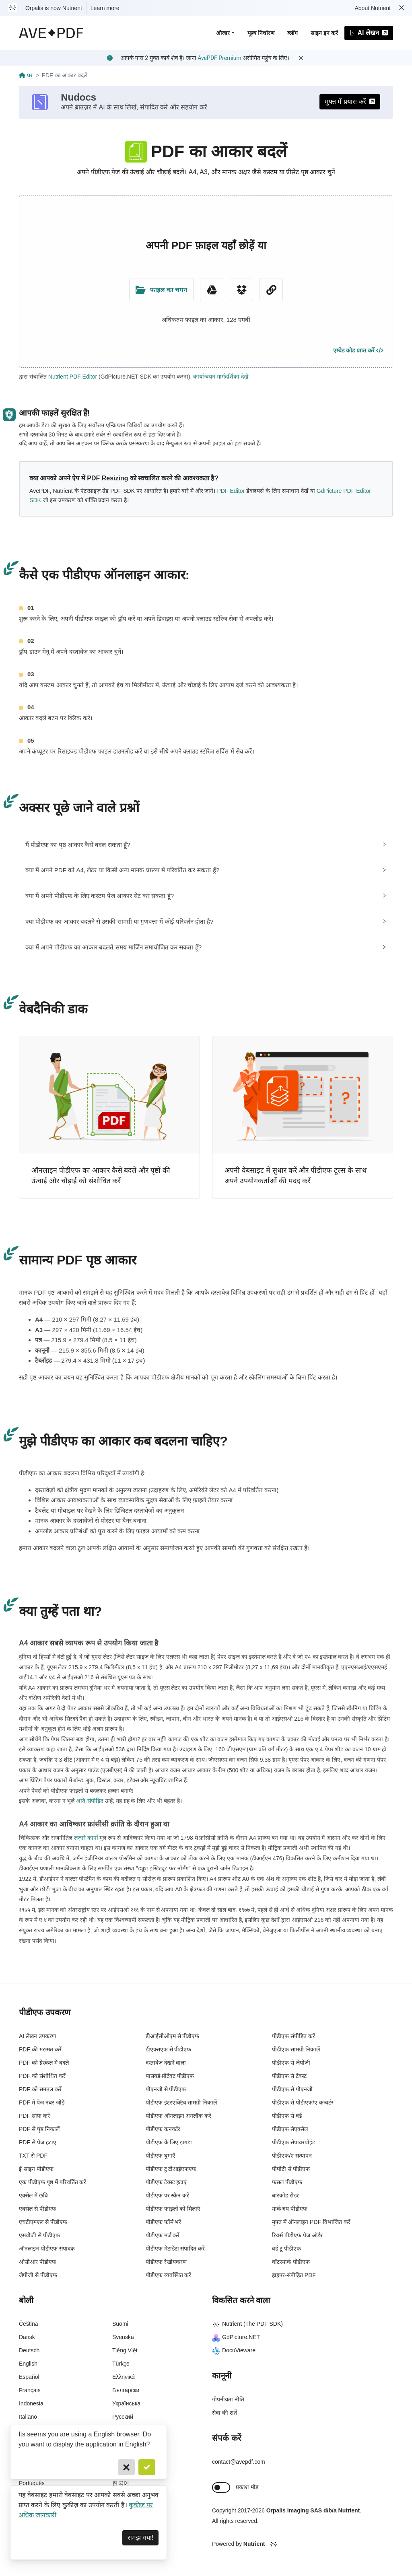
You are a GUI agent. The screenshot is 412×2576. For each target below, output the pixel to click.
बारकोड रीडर (285, 2198)
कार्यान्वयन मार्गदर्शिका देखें (220, 376)
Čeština (28, 2326)
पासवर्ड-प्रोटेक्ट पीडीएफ (170, 2078)
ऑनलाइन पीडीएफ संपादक (47, 2251)
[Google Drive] (211, 289)
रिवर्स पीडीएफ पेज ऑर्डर (297, 2237)
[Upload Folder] (161, 289)
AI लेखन (369, 32)
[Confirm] (146, 2467)
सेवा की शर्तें (224, 2415)
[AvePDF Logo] (51, 33)
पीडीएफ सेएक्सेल (290, 2131)
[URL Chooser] (271, 289)
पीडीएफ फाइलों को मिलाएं (173, 2211)
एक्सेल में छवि (33, 2198)
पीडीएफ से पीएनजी (292, 2091)
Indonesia (31, 2406)
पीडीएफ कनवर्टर (163, 2131)
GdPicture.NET (236, 2340)
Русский (122, 2419)
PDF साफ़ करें (34, 2118)
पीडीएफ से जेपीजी (291, 2065)
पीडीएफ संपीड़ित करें (293, 2038)
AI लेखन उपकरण (37, 2038)
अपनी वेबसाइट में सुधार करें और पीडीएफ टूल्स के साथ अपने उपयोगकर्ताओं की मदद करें (296, 1178)
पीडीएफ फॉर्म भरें (163, 2224)
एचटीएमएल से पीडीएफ (43, 2224)
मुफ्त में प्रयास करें (350, 101)
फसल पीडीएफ (287, 2184)
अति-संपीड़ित (89, 1803)
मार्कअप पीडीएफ (289, 2211)
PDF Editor (231, 491)
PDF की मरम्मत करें (40, 2052)
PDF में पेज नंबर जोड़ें (41, 2105)
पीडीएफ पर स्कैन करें (168, 2198)
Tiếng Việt (125, 2353)
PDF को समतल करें (40, 2091)
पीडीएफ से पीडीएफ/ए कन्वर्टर (303, 2105)
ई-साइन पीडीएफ (36, 2171)
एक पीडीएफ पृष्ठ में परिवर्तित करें (52, 2184)
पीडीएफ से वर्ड (287, 2118)
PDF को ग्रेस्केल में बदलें (44, 2065)
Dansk (27, 2340)
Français (30, 2393)
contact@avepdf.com (238, 2464)
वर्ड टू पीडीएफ (286, 2251)
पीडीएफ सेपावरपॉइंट (293, 2145)
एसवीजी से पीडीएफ (39, 2237)
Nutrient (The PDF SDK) (247, 2326)
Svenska (123, 2340)
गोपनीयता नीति (228, 2402)
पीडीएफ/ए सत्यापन (292, 2158)
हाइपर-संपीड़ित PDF (294, 2277)
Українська (126, 2406)
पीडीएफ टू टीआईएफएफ (171, 2171)
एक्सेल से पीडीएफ (37, 2211)
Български (125, 2393)
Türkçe (121, 2366)
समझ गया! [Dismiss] (140, 2537)
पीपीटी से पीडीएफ (291, 2171)
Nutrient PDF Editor (72, 376)
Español (29, 2379)
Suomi (120, 2326)
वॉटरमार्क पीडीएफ (291, 2264)
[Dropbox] (241, 289)
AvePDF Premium (219, 58)
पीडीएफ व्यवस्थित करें (169, 2277)
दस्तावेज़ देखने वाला (166, 2065)
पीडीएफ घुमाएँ (160, 2158)
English (28, 2366)
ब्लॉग (292, 33)
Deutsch (29, 2353)
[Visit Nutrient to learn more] (12, 8)
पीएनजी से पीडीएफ (166, 2091)
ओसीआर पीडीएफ (37, 2264)
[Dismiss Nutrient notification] (401, 8)
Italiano (28, 2419)
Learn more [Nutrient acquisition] (105, 8)
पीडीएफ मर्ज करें (163, 2237)
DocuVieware (233, 2353)
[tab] (206, 845)
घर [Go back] (26, 75)
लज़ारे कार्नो (86, 1840)
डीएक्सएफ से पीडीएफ (169, 2052)
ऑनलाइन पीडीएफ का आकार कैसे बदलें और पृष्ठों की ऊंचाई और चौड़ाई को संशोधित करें (100, 1178)
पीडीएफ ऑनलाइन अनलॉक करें (179, 2118)
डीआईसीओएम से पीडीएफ (173, 2038)
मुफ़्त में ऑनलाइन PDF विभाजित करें (311, 2224)
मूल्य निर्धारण (260, 33)
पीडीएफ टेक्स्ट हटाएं (166, 2184)
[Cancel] (126, 2467)
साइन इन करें (324, 33)
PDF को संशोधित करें (42, 2078)
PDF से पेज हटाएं (37, 2145)
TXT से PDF (33, 2158)
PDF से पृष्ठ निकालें (39, 2131)
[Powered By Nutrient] (302, 2547)
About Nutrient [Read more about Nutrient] (373, 8)
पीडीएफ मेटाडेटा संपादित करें (175, 2251)
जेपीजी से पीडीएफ (38, 2277)
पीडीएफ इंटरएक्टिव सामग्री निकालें (181, 2105)
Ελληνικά (123, 2379)
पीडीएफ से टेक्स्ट (289, 2078)
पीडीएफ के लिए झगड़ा (169, 2145)
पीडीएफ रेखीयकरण (166, 2264)
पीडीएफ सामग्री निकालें (296, 2052)
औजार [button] (223, 33)
